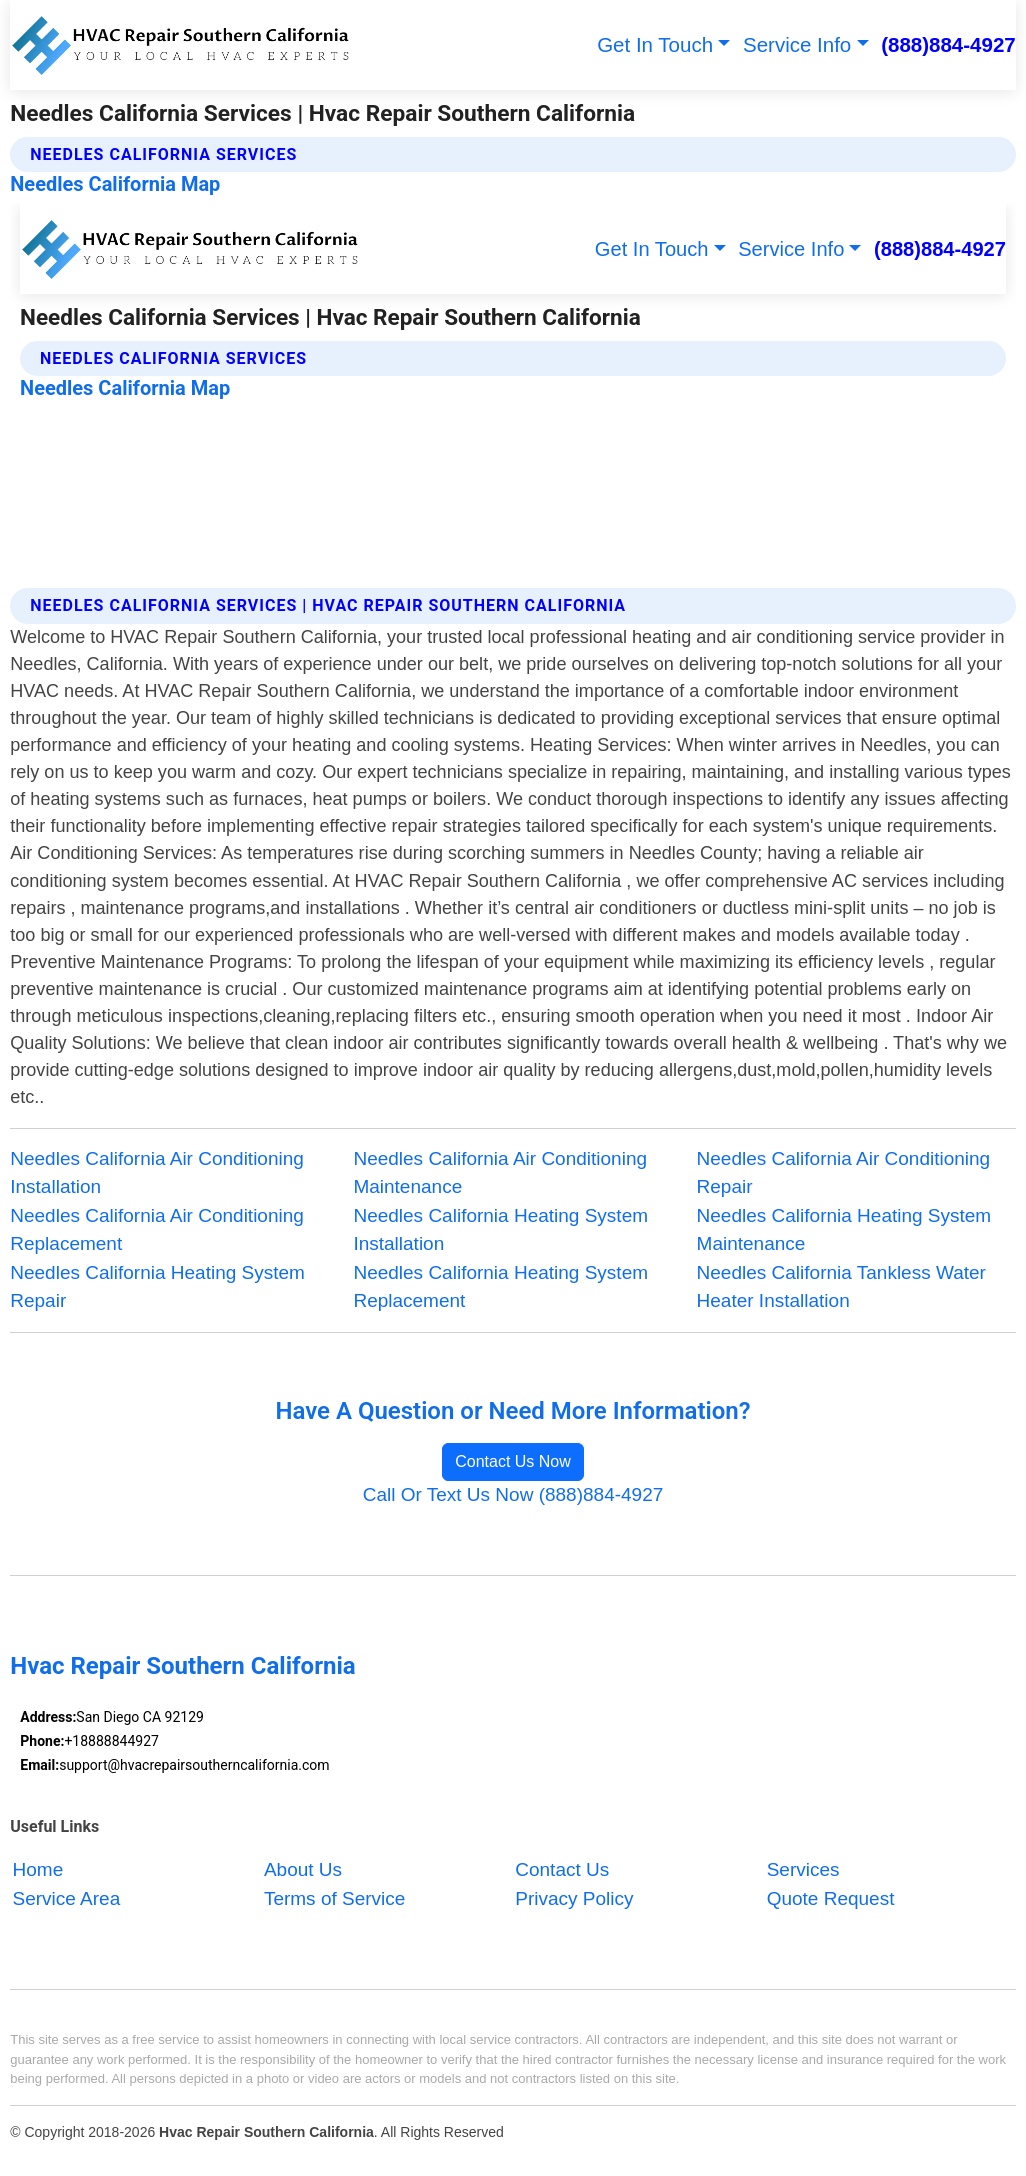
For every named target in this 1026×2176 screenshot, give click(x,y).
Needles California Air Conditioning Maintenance (500, 1173)
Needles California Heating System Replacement (500, 1287)
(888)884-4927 (948, 44)
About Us (303, 1869)
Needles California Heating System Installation (500, 1230)
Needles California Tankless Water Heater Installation (841, 1287)
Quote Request (831, 1898)
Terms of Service (334, 1898)
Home (38, 1869)
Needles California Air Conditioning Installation (157, 1173)
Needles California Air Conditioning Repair (844, 1173)
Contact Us (562, 1869)
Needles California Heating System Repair (157, 1287)
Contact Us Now (513, 1461)
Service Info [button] (797, 44)
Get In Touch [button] (655, 44)
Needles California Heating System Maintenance (844, 1230)
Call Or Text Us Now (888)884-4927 (513, 1494)
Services (803, 1869)
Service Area (67, 1898)
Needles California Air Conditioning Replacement (157, 1230)
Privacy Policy (574, 1898)
